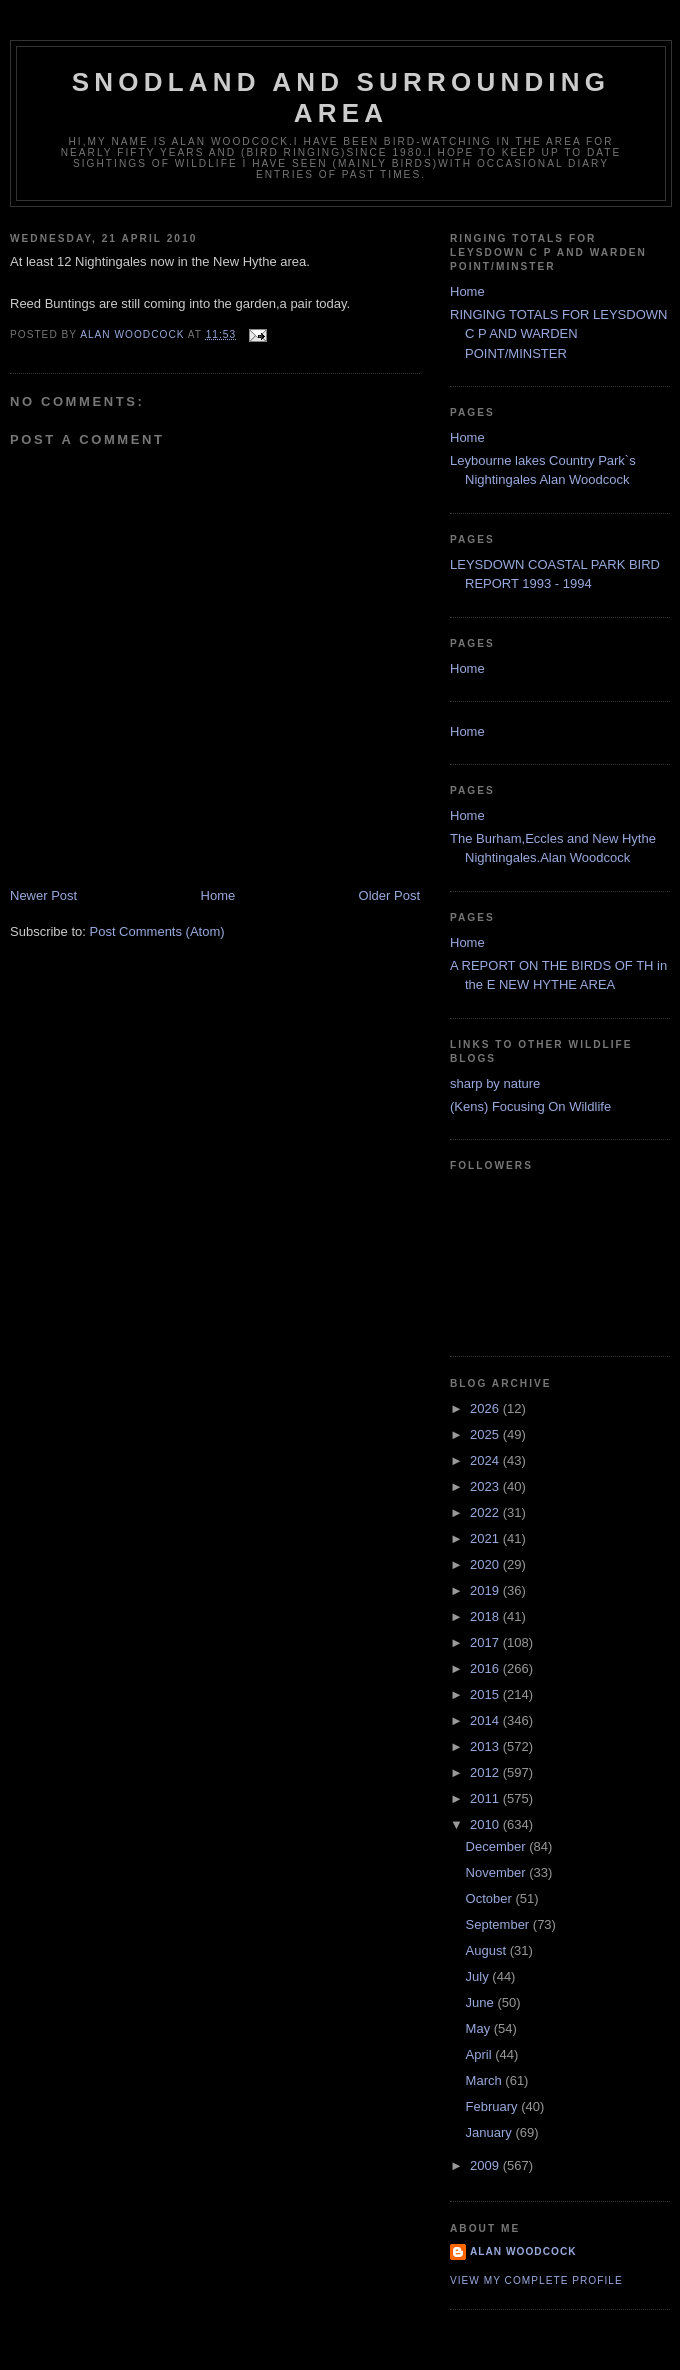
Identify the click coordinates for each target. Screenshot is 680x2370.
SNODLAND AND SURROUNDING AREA (341, 97)
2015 (486, 1694)
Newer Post (43, 895)
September (499, 1924)
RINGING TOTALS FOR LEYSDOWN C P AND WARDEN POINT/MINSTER (558, 334)
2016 (486, 1668)
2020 (486, 1564)
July (479, 1976)
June (482, 2002)
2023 (486, 1486)
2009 (486, 2165)
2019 (486, 1590)
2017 (486, 1642)
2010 (486, 1824)
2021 (486, 1538)
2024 (486, 1460)
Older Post (389, 895)
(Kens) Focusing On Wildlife (530, 1106)
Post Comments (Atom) (157, 931)
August (488, 1950)
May (480, 2028)
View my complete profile (536, 2280)
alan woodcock (523, 2251)
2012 (486, 1772)
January (491, 2132)
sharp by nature (495, 1083)
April (481, 2054)
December (498, 1846)
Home (218, 895)
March (486, 2080)
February (494, 2106)
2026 (486, 1408)
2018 (486, 1616)
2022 (486, 1512)
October (491, 1898)
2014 (486, 1720)
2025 (486, 1434)
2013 (486, 1746)
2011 (486, 1798)
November (498, 1872)
